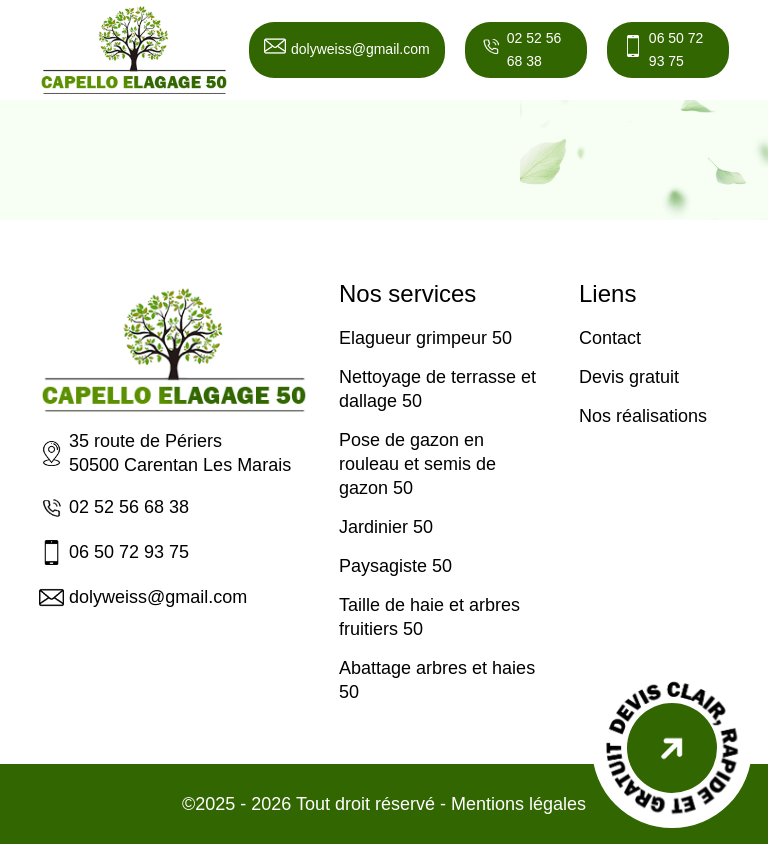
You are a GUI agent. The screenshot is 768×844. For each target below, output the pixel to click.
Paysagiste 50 (395, 566)
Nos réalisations (643, 416)
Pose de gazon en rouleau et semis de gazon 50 (417, 464)
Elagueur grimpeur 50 (425, 338)
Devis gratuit (629, 377)
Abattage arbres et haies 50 (437, 680)
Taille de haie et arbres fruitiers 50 (429, 617)
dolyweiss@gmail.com (347, 49)
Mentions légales (518, 804)
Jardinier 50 (386, 527)
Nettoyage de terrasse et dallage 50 (437, 389)
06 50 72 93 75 (663, 49)
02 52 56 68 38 (521, 49)
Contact (610, 338)
